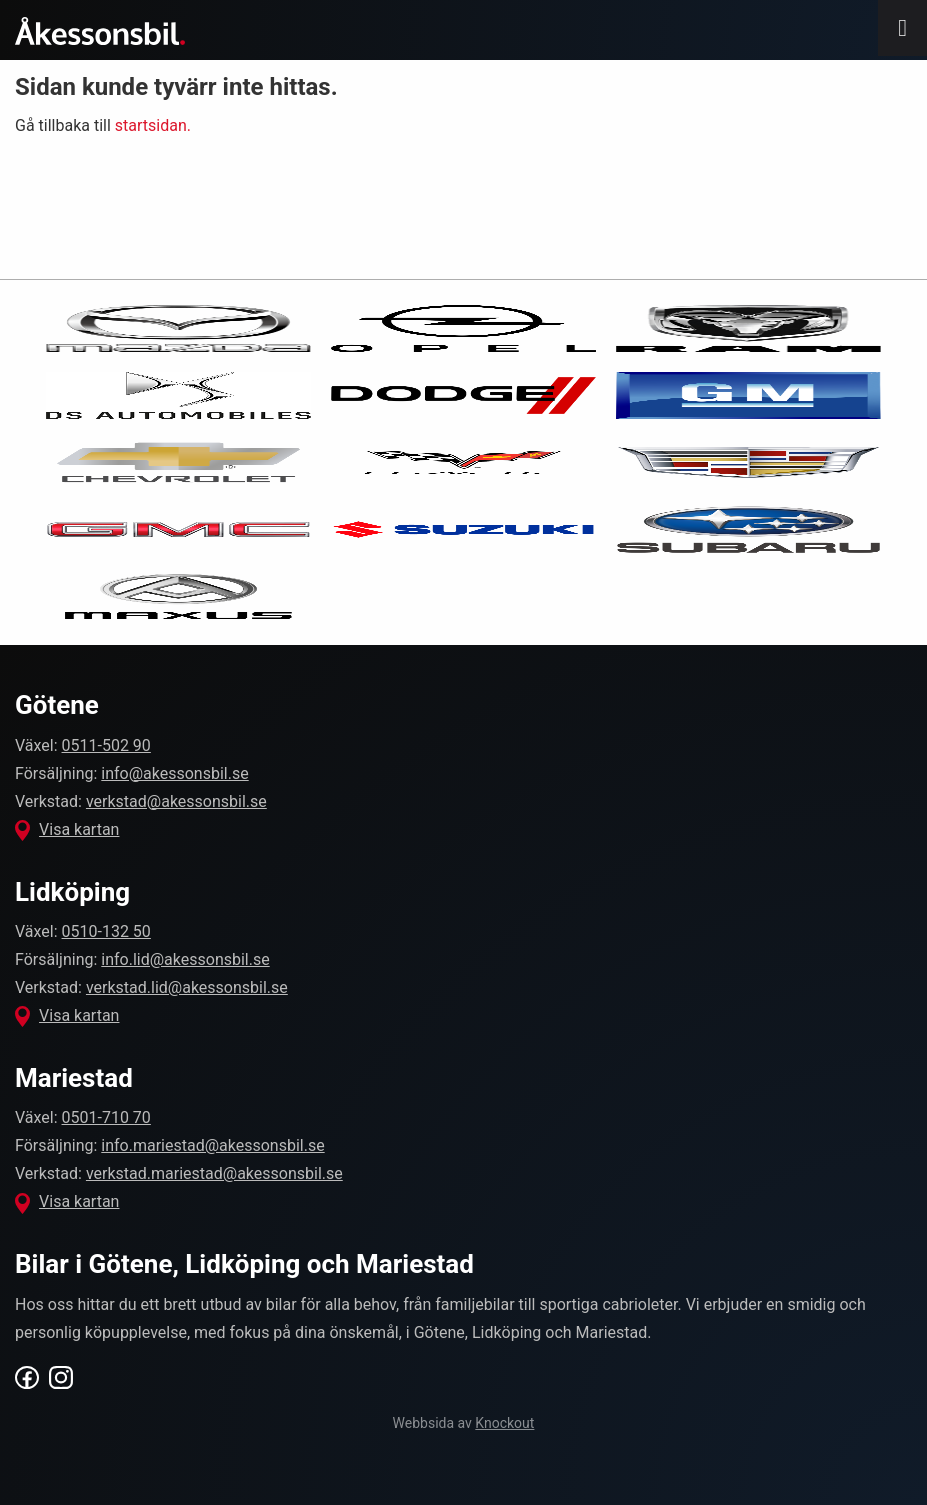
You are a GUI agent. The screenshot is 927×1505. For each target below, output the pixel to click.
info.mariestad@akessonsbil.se (212, 1145)
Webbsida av (464, 1423)
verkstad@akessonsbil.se (176, 801)
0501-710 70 (106, 1117)
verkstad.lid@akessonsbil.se (187, 987)
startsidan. (153, 125)
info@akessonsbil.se (174, 773)
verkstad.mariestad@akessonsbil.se (214, 1173)
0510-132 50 (106, 931)
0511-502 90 (106, 745)
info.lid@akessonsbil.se (185, 959)
